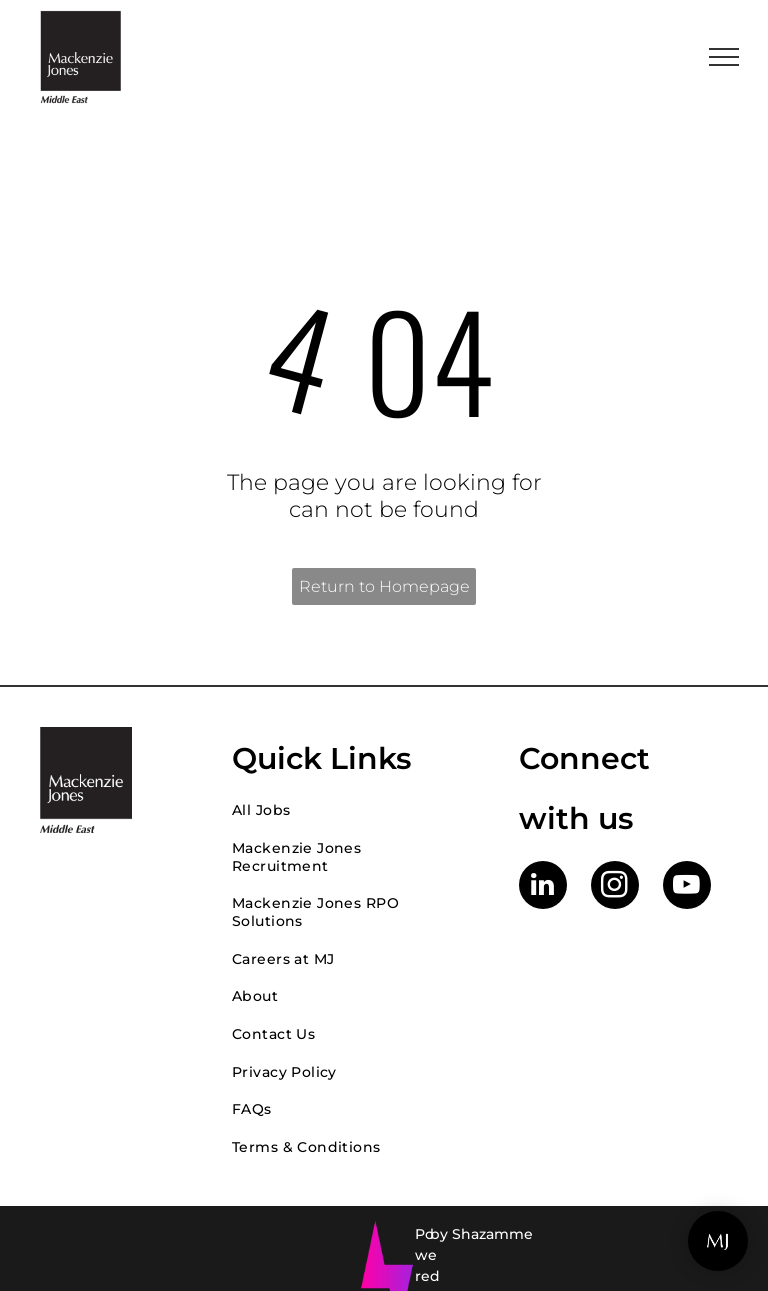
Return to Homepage (384, 586)
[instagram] (615, 887)
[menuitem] (355, 810)
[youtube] (687, 887)
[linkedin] (543, 887)
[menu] (724, 57)
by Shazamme (481, 1234)
